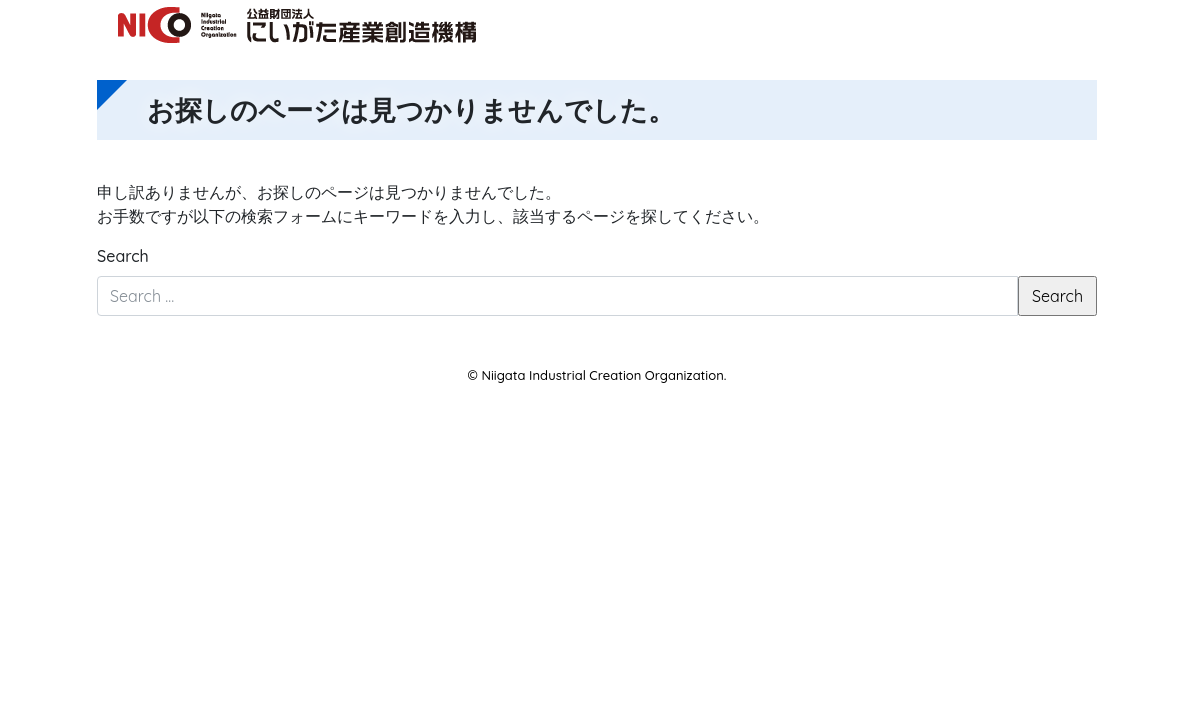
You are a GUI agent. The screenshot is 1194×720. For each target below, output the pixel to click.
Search (123, 256)
